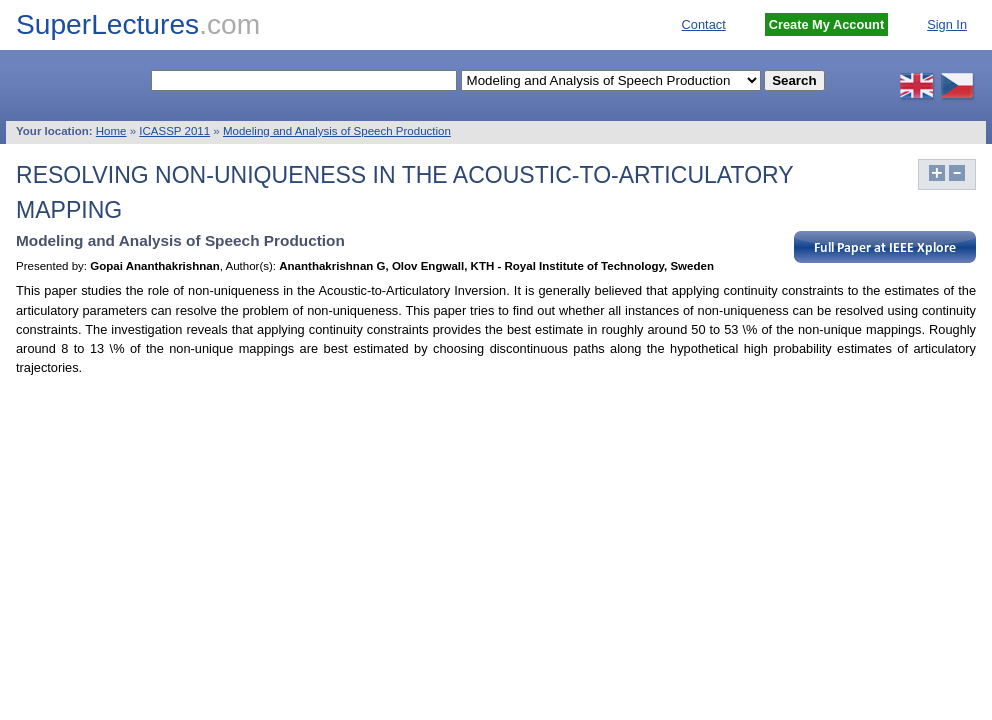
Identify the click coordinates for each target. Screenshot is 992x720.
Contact (704, 24)
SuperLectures (138, 24)
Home (111, 131)
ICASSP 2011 (174, 131)
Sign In (947, 24)
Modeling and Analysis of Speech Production (337, 131)
